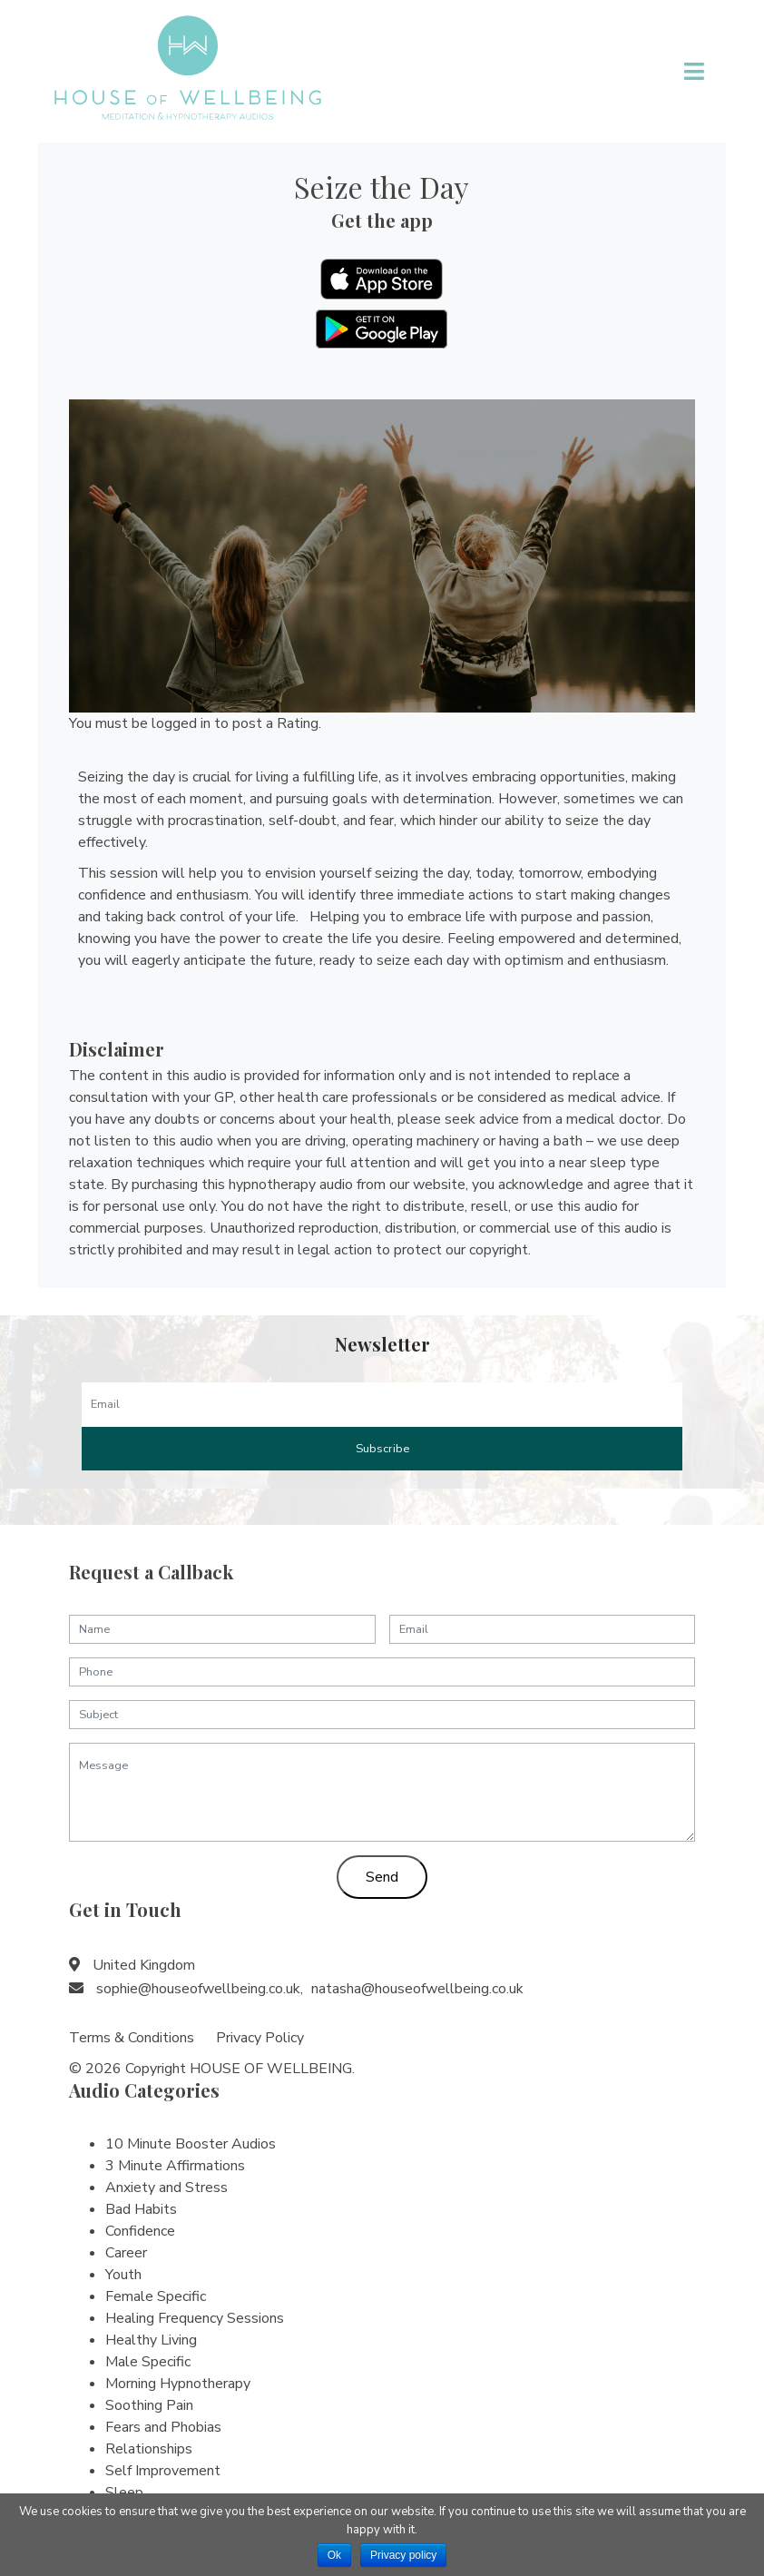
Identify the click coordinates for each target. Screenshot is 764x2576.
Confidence (140, 2231)
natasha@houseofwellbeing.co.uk (417, 1989)
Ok (334, 2555)
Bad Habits (141, 2209)
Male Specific (148, 2362)
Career (126, 2253)
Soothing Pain (149, 2405)
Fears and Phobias (163, 2427)
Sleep (124, 2492)
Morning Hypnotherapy (177, 2384)
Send (382, 1877)
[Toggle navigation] (694, 71)
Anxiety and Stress (166, 2187)
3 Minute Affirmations (175, 2166)
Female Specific (155, 2296)
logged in (181, 723)
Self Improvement (162, 2471)
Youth (123, 2275)
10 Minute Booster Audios (190, 2144)
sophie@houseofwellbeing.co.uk (198, 1989)
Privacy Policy (260, 2038)
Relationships (148, 2449)
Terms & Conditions (131, 2038)
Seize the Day (381, 186)
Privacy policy (403, 2555)
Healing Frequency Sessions (194, 2318)
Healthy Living (151, 2340)
